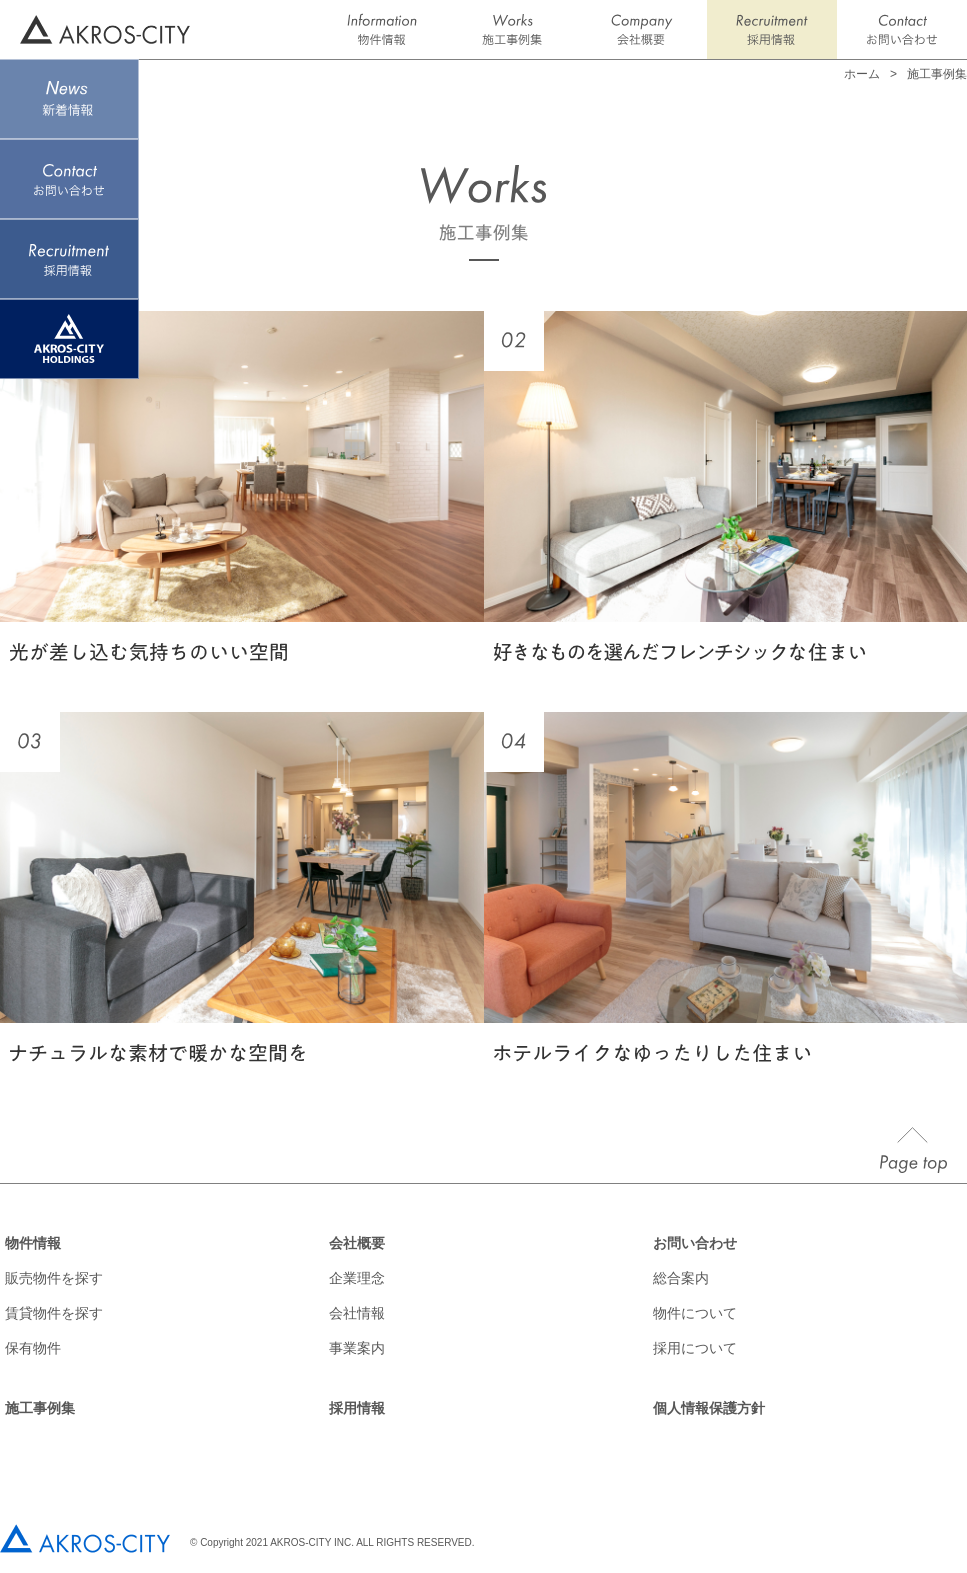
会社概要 (357, 1243)
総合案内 (681, 1278)
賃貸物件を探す (54, 1313)
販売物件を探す (54, 1278)
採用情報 (357, 1408)
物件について (695, 1313)
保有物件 (33, 1348)
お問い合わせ (695, 1243)
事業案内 (357, 1348)
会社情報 (357, 1313)
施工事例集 (40, 1408)
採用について (695, 1348)
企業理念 (357, 1278)
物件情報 (33, 1243)
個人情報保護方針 (709, 1408)
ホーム (862, 74)
